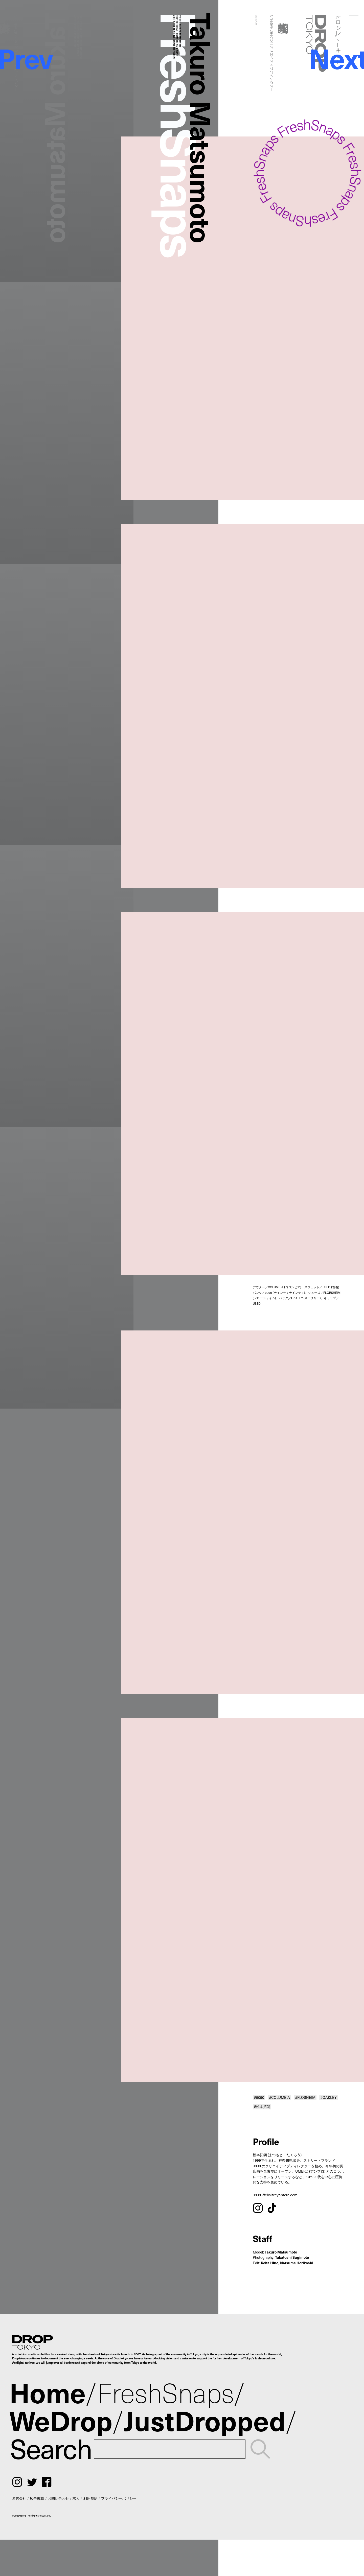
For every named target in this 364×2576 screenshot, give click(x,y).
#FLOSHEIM (305, 2097)
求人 (76, 2498)
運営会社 (19, 2498)
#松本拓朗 (262, 2106)
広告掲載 (37, 2498)
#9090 (259, 2097)
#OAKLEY (328, 2097)
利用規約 (90, 2498)
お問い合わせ (58, 2498)
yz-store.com (287, 2194)
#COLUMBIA (279, 2097)
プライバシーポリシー (118, 2498)
